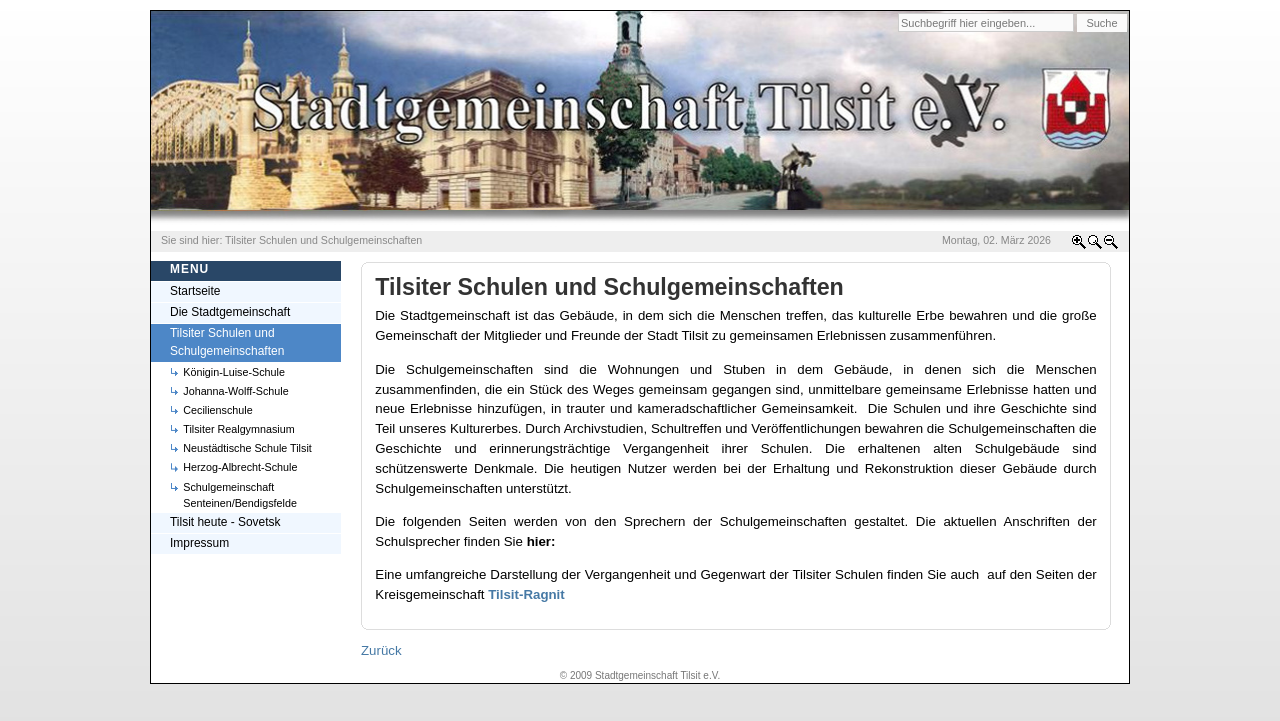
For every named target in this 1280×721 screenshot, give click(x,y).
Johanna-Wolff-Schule (235, 391)
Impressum (199, 543)
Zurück (381, 650)
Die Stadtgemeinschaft (230, 312)
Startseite (195, 291)
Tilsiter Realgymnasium (238, 429)
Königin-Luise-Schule (234, 372)
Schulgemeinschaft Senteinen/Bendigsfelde (240, 495)
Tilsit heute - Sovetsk (225, 522)
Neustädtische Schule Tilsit (247, 448)
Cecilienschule (217, 410)
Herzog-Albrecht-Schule (240, 467)
